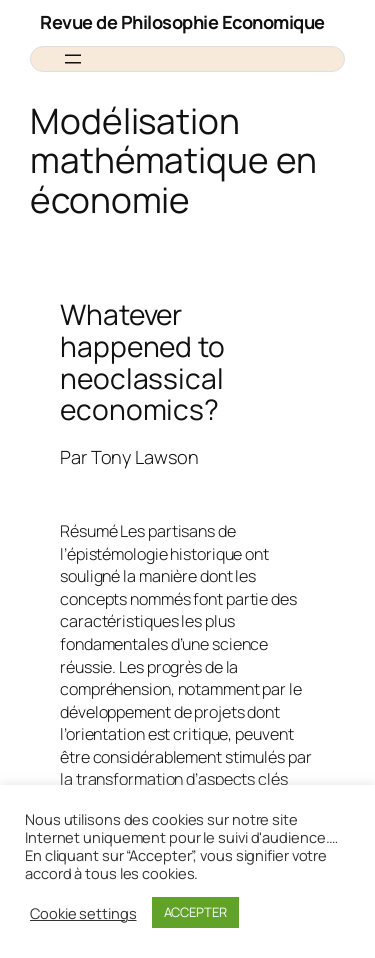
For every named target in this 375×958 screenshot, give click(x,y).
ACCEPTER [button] (195, 912)
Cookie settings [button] (83, 913)
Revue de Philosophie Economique (182, 22)
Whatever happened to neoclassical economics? (142, 362)
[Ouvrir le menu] (73, 59)
